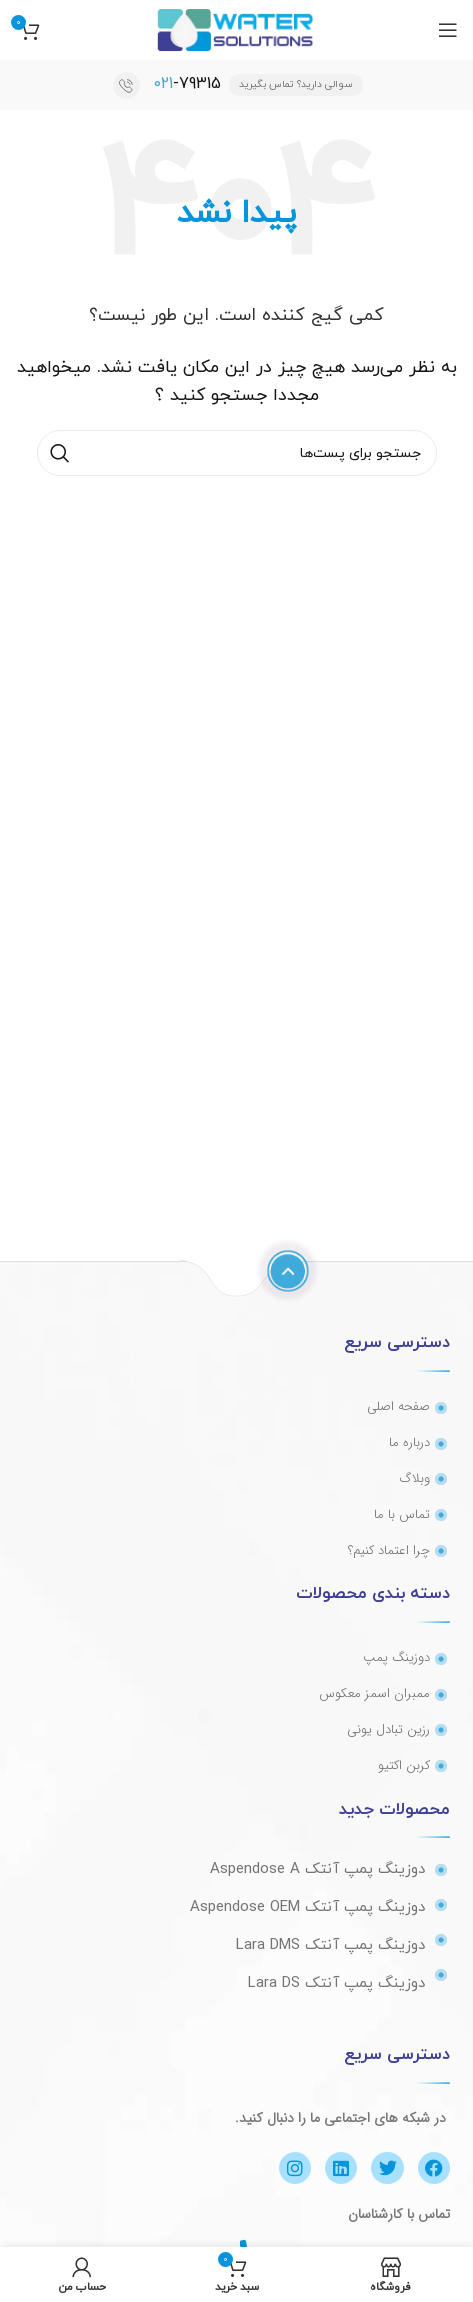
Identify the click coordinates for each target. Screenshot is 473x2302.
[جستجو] (237, 453)
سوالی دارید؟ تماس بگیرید (296, 84)
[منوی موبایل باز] (448, 30)
